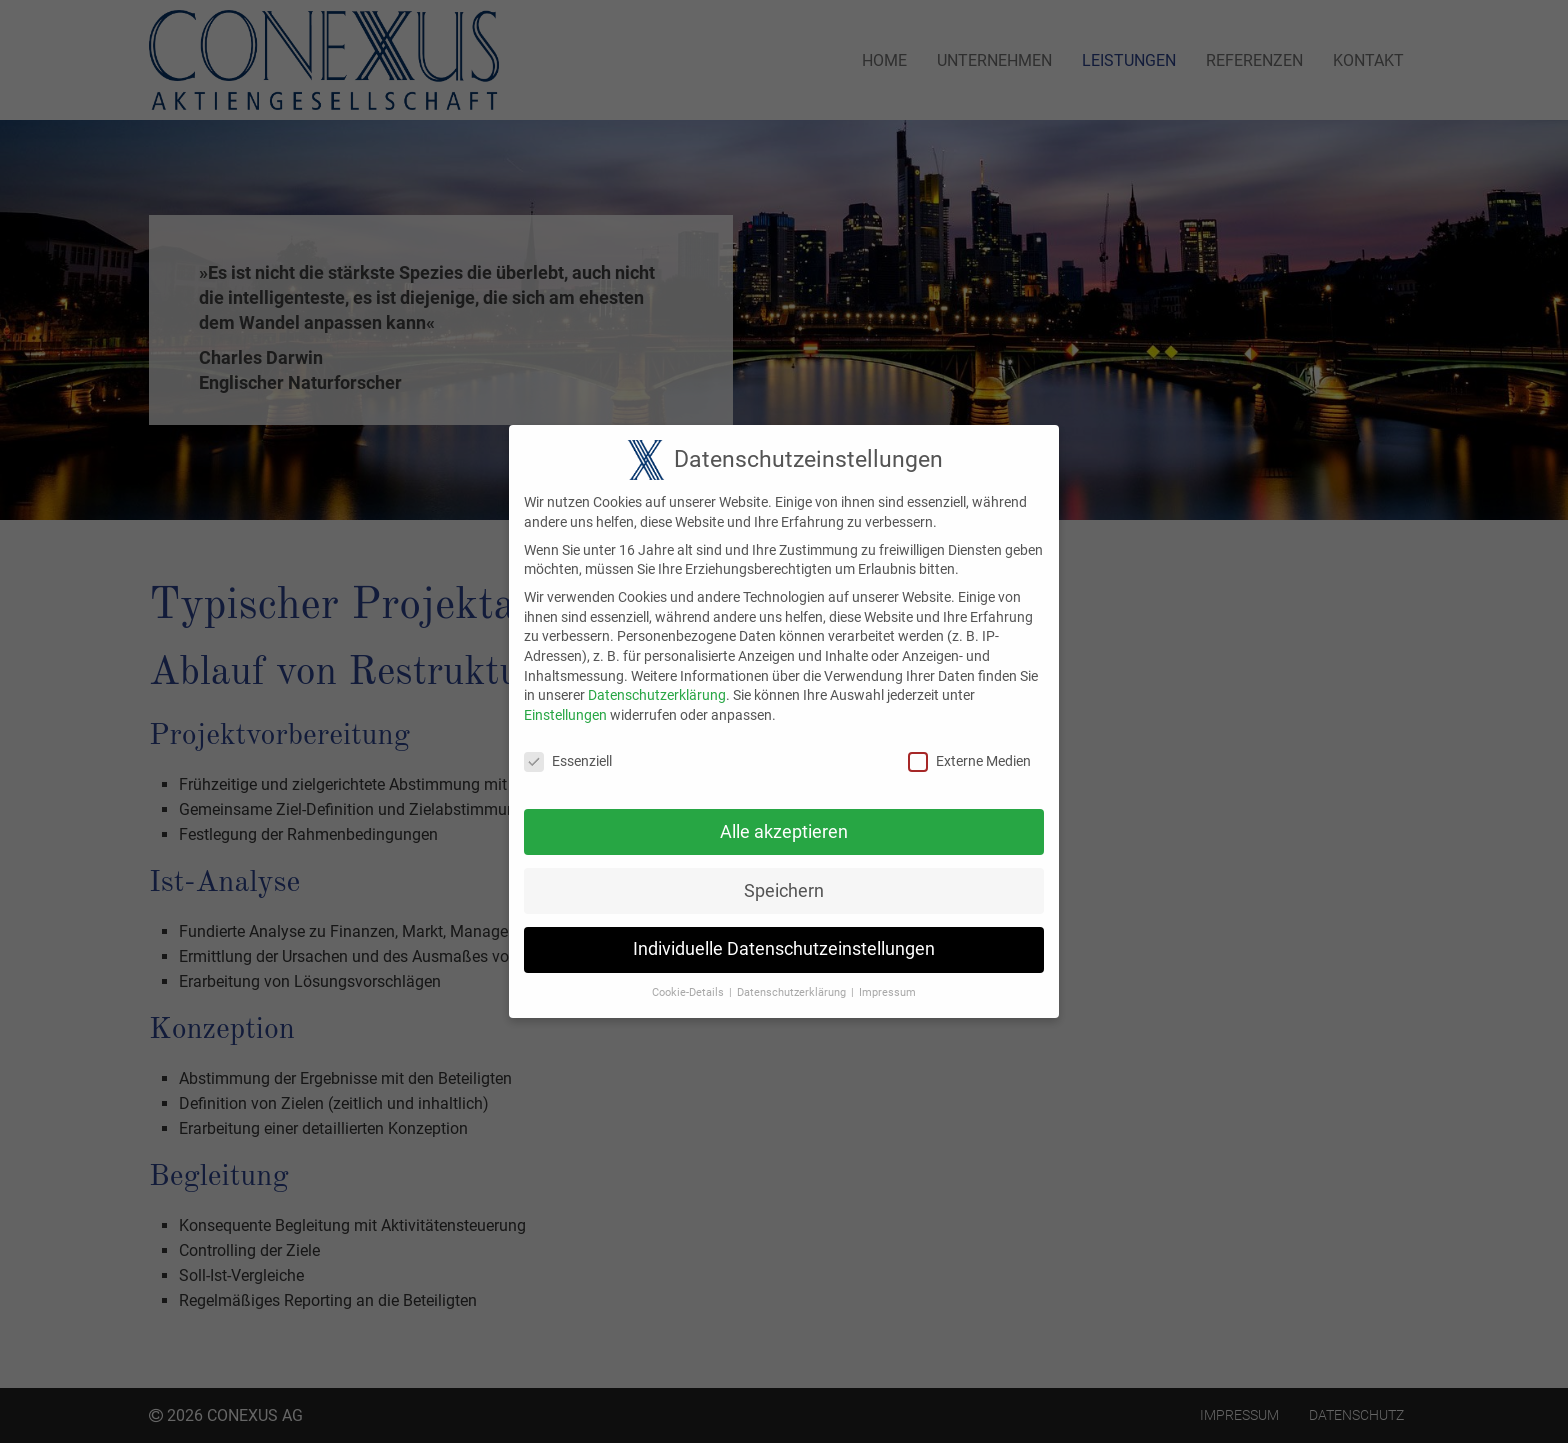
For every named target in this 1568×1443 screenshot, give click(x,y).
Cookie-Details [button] (688, 980)
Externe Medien (969, 749)
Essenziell (568, 749)
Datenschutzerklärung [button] (791, 980)
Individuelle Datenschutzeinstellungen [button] (784, 937)
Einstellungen (565, 703)
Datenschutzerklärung (657, 683)
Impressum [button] (887, 980)
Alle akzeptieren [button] (784, 820)
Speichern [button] (784, 879)
